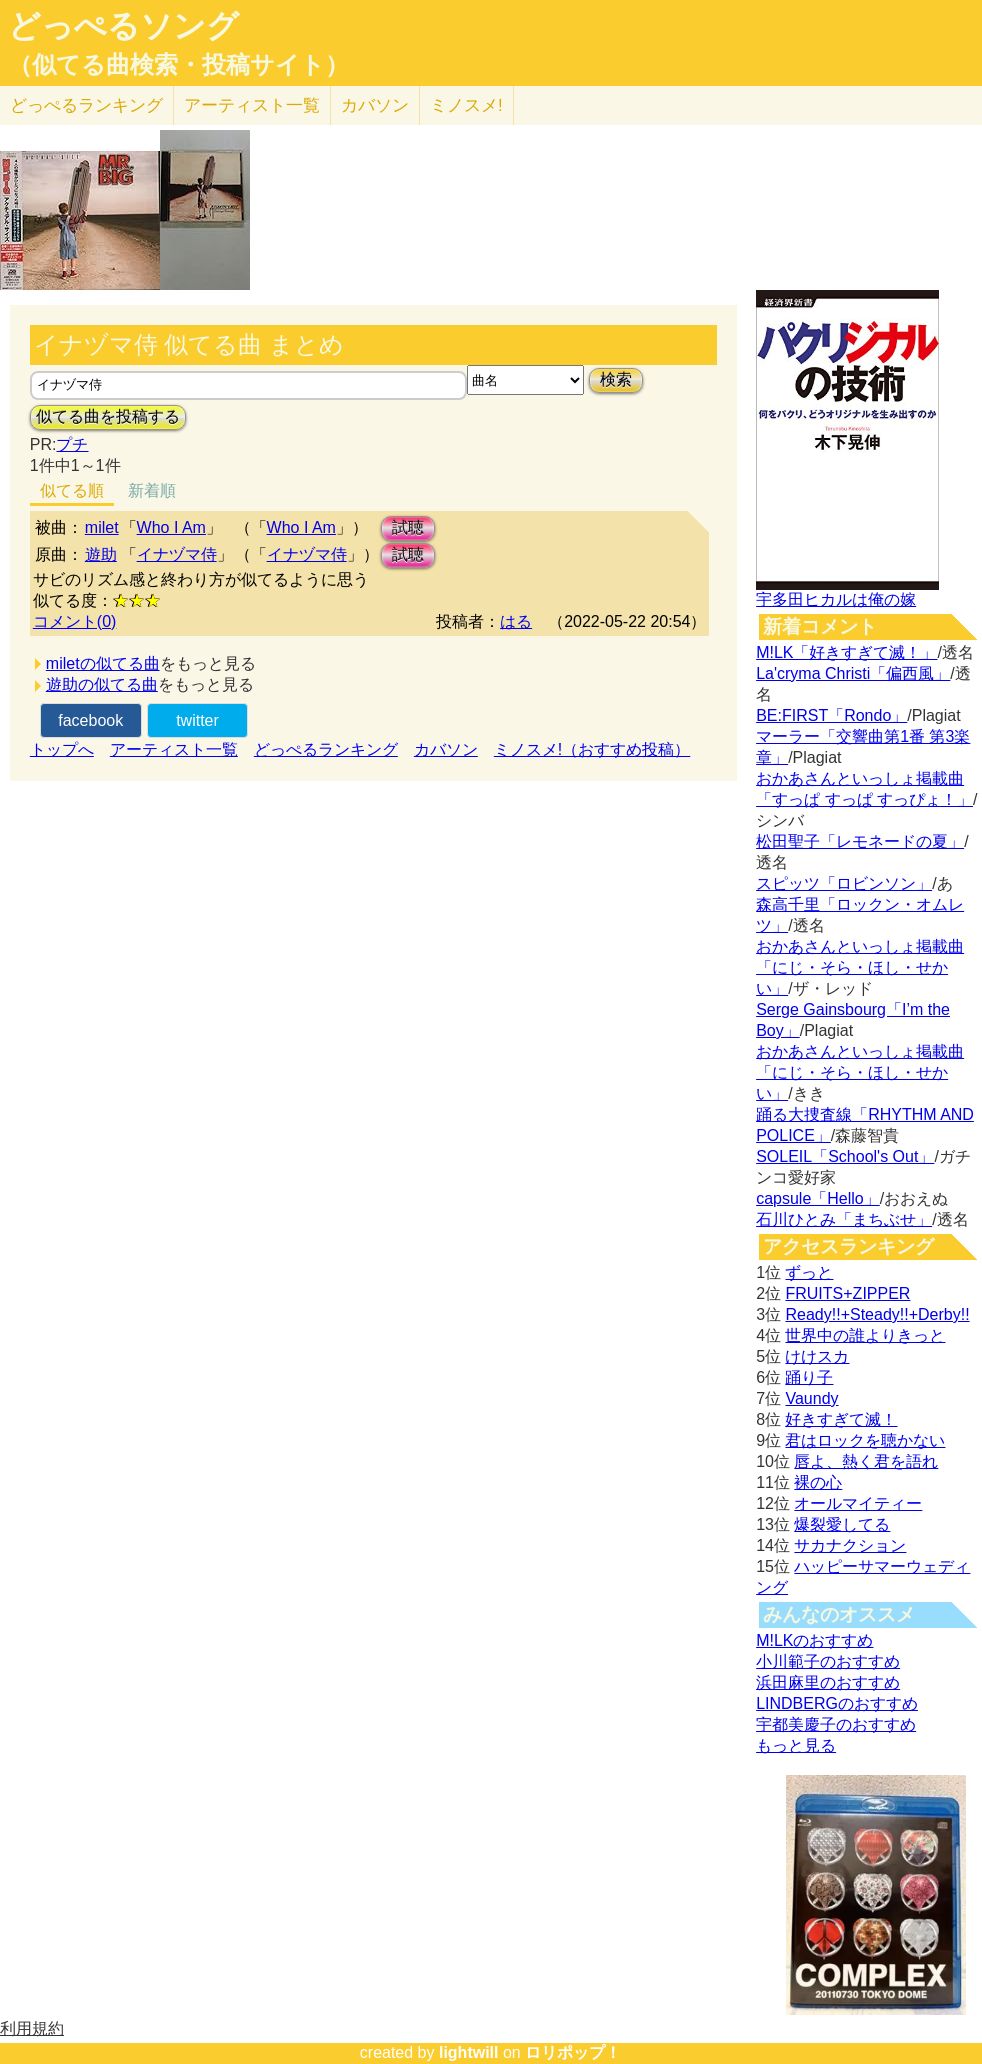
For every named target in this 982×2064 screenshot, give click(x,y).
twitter (197, 720)
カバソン (375, 105)
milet (102, 527)
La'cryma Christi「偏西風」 (853, 673)
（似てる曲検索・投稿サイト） (178, 65)
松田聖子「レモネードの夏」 (860, 841)
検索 (616, 379)
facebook (90, 720)
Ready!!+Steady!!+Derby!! (877, 1314)
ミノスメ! (466, 105)
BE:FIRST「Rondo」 (831, 715)
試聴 (408, 527)
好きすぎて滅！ (841, 1419)
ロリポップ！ (573, 2052)
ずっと (809, 1272)
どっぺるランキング (326, 749)
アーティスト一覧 (174, 749)
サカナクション (850, 1545)
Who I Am (171, 527)
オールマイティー (858, 1503)
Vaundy (811, 1398)
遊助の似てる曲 (102, 684)
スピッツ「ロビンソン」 (844, 883)
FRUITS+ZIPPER (847, 1293)
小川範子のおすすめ (828, 1661)
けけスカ (817, 1356)
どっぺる (86, 105)
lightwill (469, 2052)
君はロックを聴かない (865, 1440)
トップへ (62, 749)
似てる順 (72, 490)
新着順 (152, 490)
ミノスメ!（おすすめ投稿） (592, 749)
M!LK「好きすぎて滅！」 (846, 652)
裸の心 (818, 1482)
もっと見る (796, 1745)
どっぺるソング (123, 26)
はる (516, 621)
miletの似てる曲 (103, 663)
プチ (72, 444)
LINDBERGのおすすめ (837, 1703)
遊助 (101, 554)
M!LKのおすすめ (814, 1640)
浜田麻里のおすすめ (828, 1682)
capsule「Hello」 (818, 1198)
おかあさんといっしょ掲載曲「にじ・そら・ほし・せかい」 (860, 967)
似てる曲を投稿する (108, 416)
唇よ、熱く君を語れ (866, 1461)
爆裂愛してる (842, 1524)
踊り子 (809, 1377)
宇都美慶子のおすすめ (836, 1724)
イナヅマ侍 (177, 554)
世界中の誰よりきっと (865, 1335)
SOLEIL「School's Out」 (845, 1156)
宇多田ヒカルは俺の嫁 (836, 599)
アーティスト (252, 105)
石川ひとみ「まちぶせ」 (844, 1219)
